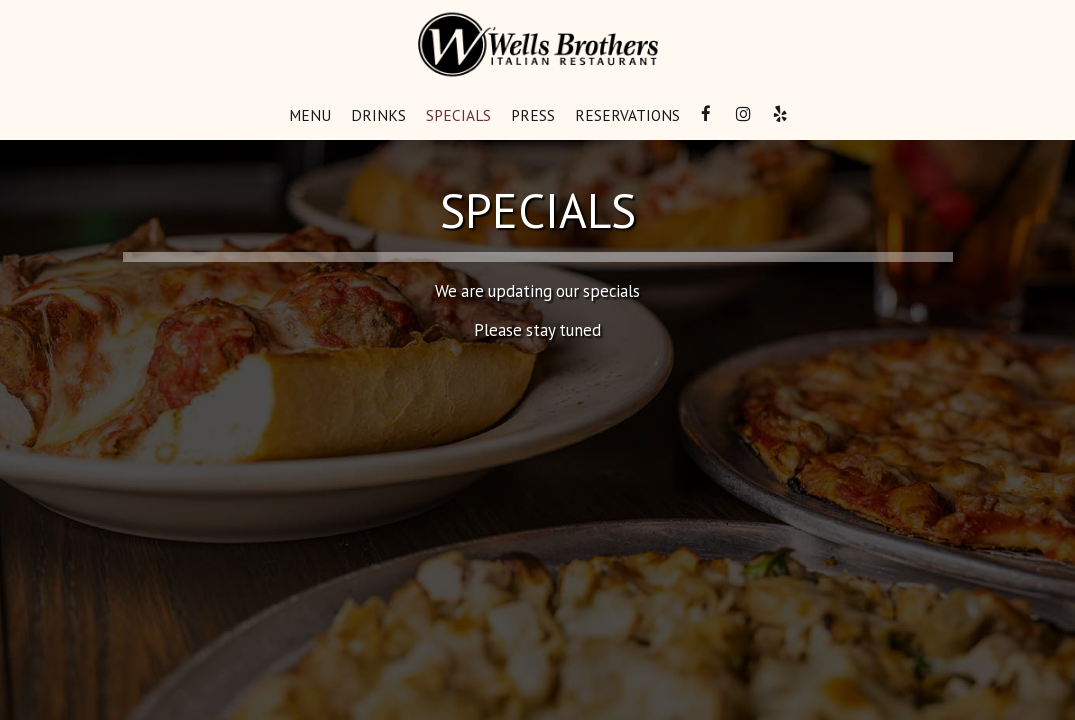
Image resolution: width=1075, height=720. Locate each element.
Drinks (378, 115)
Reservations (627, 115)
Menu (310, 115)
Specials (458, 115)
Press (533, 115)
